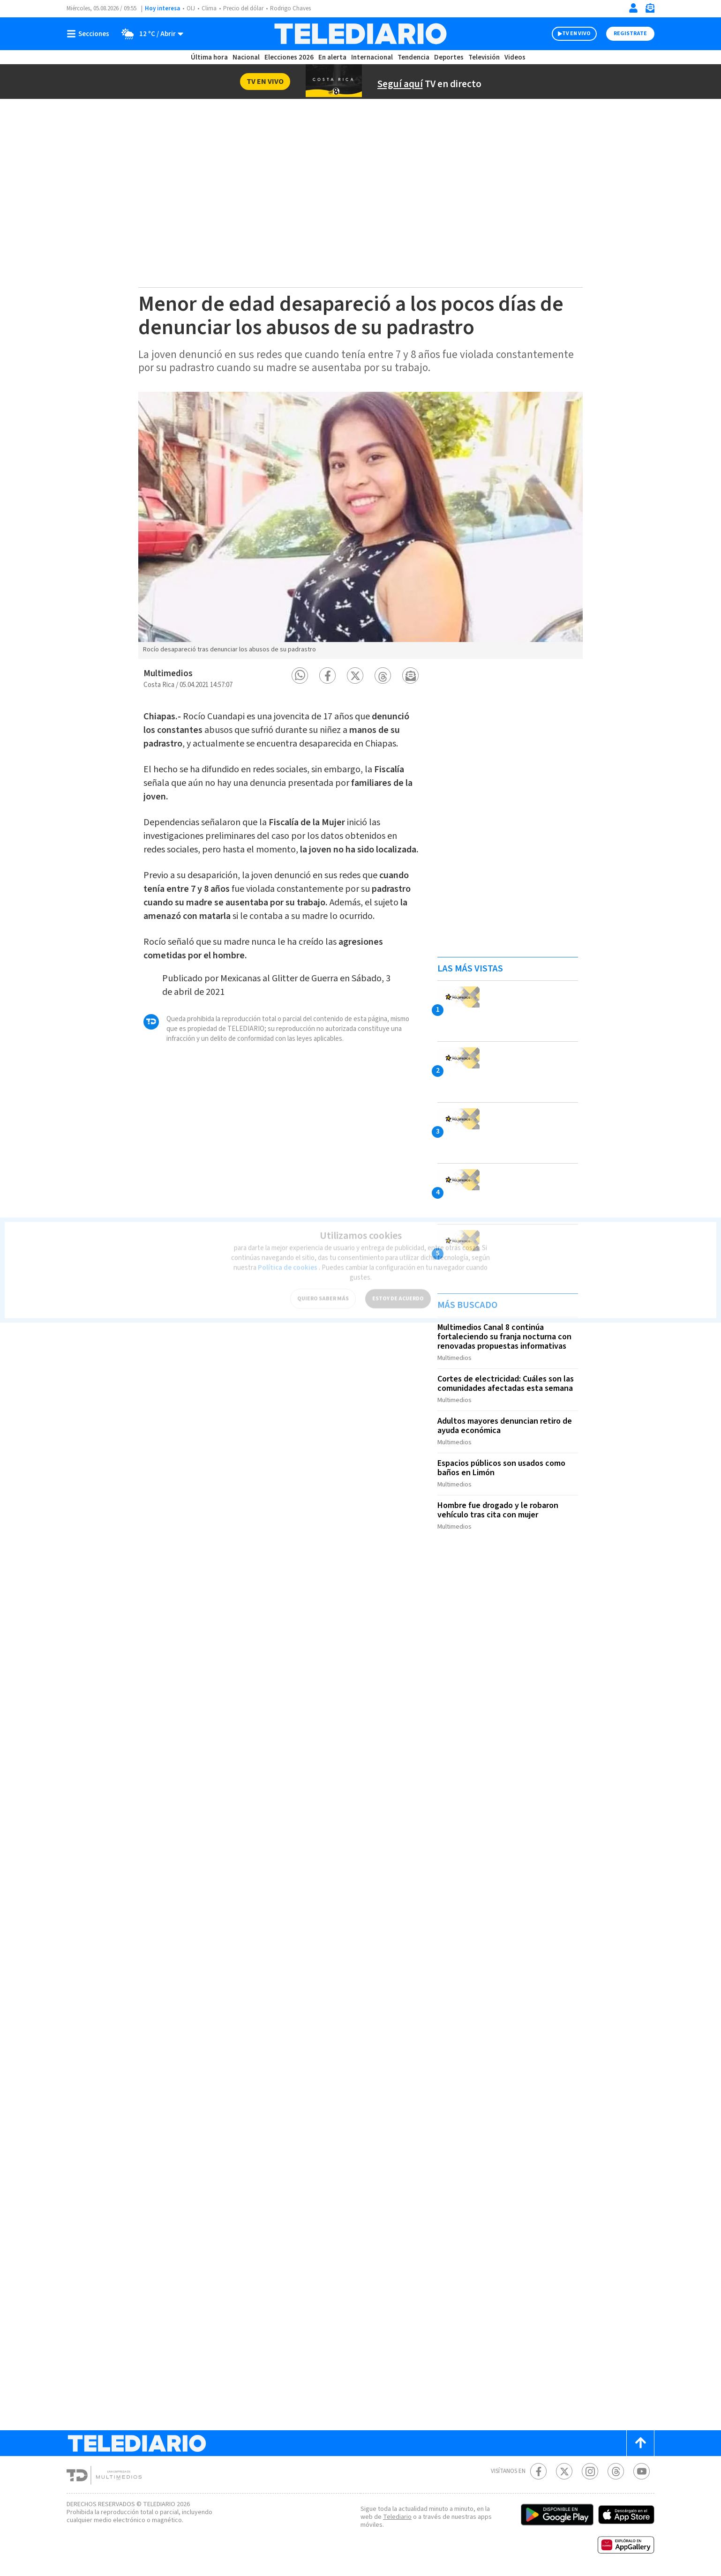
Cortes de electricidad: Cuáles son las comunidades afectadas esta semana (505, 1383)
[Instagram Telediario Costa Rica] (590, 2471)
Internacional (372, 57)
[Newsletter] (649, 10)
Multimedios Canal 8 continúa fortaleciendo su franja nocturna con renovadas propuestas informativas (504, 1337)
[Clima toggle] (149, 34)
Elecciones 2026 (289, 57)
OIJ (191, 8)
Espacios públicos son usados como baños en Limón (501, 1467)
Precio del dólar (243, 8)
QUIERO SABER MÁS (323, 1293)
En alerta (332, 57)
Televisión (484, 57)
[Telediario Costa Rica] (360, 33)
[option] (360, 525)
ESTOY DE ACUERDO (398, 1293)
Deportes (449, 57)
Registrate (630, 33)
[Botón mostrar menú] (90, 33)
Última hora (209, 57)
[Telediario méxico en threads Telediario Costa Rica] (616, 2471)
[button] (300, 675)
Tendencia (413, 57)
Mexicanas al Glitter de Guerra (279, 978)
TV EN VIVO (576, 33)
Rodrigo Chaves (290, 8)
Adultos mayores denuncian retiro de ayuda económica (504, 1425)
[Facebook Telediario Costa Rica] (538, 2471)
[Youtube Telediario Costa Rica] (641, 2471)
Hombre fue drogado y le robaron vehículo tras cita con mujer (497, 1510)
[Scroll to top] (640, 2443)
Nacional (246, 57)
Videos (515, 57)
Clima (209, 8)
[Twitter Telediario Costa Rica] (564, 2471)
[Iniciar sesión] (633, 8)
